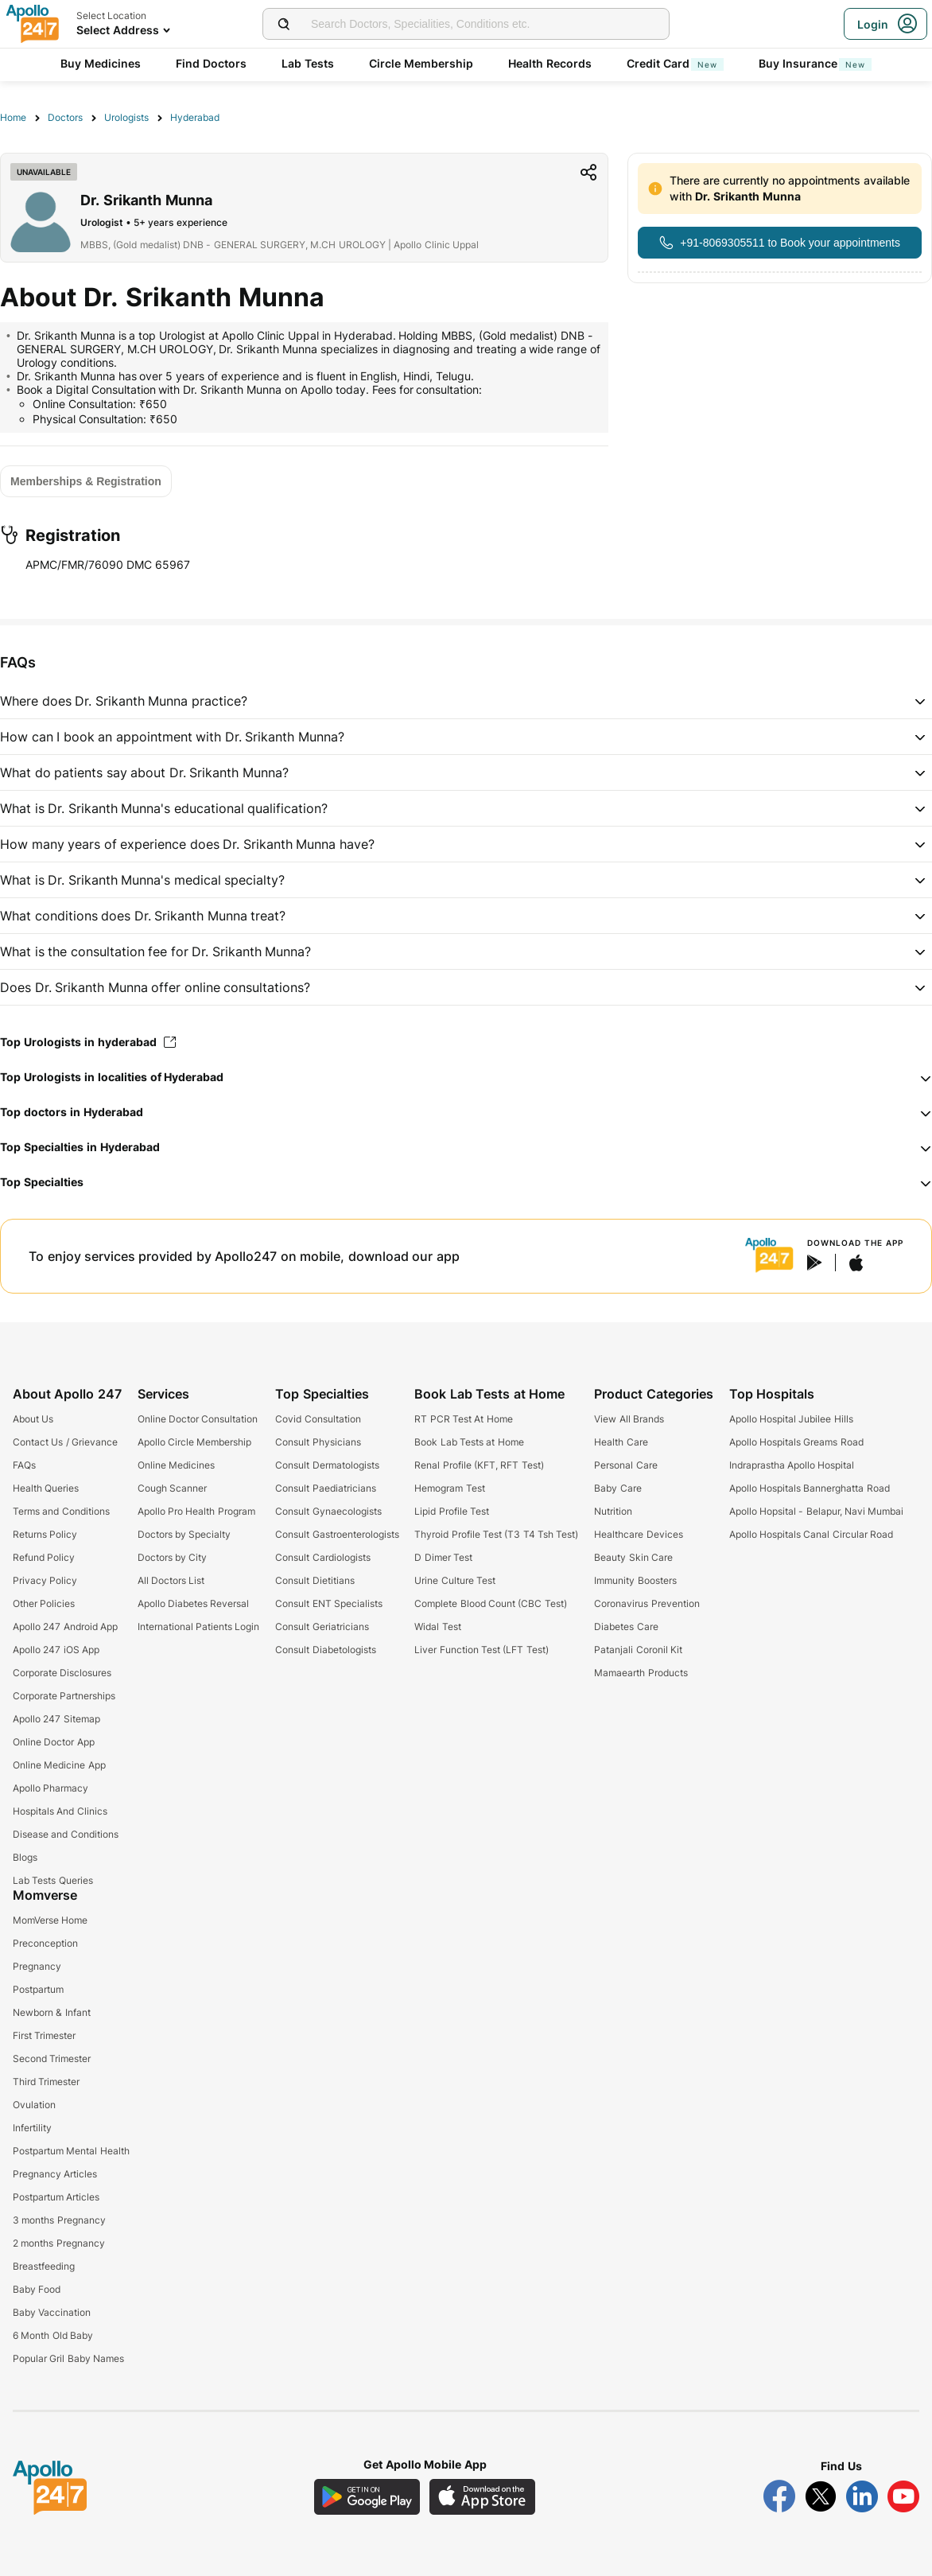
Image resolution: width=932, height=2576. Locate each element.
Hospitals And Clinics (60, 1811)
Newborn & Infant (52, 2012)
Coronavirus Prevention (646, 1603)
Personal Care (625, 1465)
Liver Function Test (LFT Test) (481, 1650)
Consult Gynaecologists (328, 1511)
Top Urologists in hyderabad (88, 1042)
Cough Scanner (172, 1488)
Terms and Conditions (61, 1511)
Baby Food (36, 2289)
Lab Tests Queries (53, 1880)
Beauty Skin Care (633, 1557)
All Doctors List (171, 1580)
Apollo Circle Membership (195, 1442)
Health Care (620, 1442)
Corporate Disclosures (62, 1673)
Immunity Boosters (635, 1580)
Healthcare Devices (638, 1534)
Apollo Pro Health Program (196, 1511)
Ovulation (34, 2105)
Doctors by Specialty (184, 1534)
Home (13, 117)
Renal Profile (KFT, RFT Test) (478, 1465)
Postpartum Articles (56, 2197)
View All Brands (629, 1419)
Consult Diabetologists (325, 1650)
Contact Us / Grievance (65, 1442)
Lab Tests (308, 63)
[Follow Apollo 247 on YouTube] (903, 2496)
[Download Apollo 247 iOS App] (482, 2497)
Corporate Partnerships (64, 1696)
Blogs (25, 1857)
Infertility (32, 2128)
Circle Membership (421, 63)
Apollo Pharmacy (50, 1788)
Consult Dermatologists (327, 1465)
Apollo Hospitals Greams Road (796, 1442)
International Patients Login (199, 1626)
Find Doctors (211, 63)
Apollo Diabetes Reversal (194, 1603)
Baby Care (617, 1488)
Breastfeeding (44, 2266)
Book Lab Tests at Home (468, 1442)
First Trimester (44, 2035)
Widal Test (437, 1626)
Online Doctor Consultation (198, 1419)
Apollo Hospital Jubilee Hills (791, 1419)
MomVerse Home (50, 1920)
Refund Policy (44, 1557)
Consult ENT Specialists (329, 1603)
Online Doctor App (54, 1742)
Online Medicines (176, 1465)
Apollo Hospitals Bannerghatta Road (809, 1488)
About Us (33, 1419)
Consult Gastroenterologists (336, 1534)
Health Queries (46, 1488)
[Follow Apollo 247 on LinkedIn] (862, 2496)
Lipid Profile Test (451, 1511)
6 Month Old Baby (53, 2335)
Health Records (550, 63)
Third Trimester (46, 2082)
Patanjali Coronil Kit (638, 1650)
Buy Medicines (100, 63)
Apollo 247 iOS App (56, 1650)
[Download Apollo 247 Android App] (367, 2497)
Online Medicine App (59, 1765)
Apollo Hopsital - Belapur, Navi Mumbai (816, 1511)
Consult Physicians (317, 1442)
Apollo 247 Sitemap (56, 1719)
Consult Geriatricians (321, 1626)
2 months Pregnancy (59, 2243)
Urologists (126, 117)
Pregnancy (37, 1966)
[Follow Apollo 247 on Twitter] (821, 2496)
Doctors (65, 117)
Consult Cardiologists (322, 1557)
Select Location (111, 15)
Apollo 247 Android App (65, 1626)
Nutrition (613, 1511)
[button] (466, 700)
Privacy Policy (45, 1580)
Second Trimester (52, 2058)
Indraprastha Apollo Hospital (792, 1465)
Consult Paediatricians (325, 1488)
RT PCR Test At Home (463, 1419)
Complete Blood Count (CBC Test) (490, 1603)
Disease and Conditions (65, 1834)
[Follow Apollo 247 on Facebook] (779, 2496)
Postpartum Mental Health (71, 2151)
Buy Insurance (815, 63)
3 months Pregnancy (59, 2220)
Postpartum (38, 1989)
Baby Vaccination (52, 2312)
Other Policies (44, 1603)
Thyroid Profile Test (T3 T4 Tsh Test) (496, 1534)
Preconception (45, 1943)
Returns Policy (45, 1534)
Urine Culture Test (454, 1580)
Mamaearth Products (640, 1673)
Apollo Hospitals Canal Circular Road (811, 1534)
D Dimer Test (443, 1557)
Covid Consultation (317, 1419)
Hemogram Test (449, 1488)
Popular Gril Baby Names (68, 2358)
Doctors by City (173, 1557)
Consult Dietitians (314, 1580)
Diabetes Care (626, 1626)
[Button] (780, 243)
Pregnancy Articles (55, 2174)
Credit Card (675, 63)
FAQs (24, 1465)
